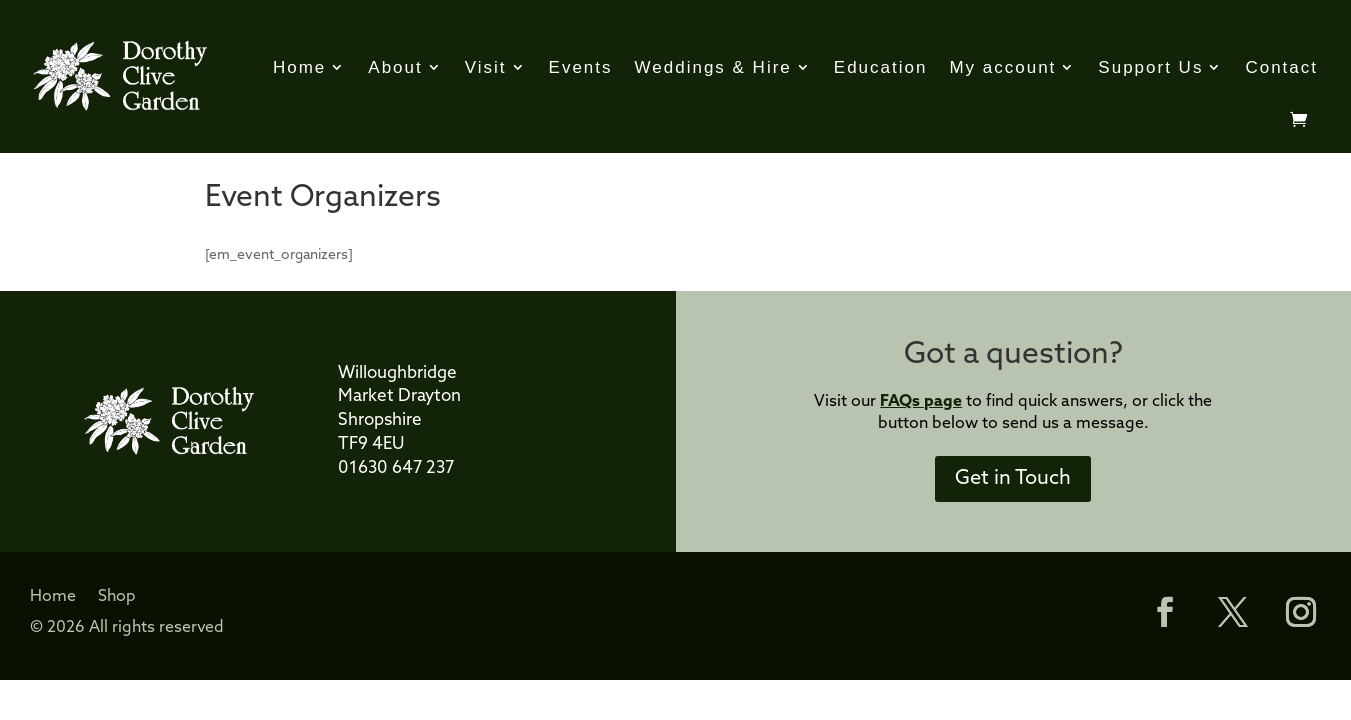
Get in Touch (1013, 479)
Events (581, 67)
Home (299, 67)
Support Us (1150, 67)
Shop (117, 597)
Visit (486, 67)
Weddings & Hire (713, 67)
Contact (1281, 67)
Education (881, 67)
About (395, 67)
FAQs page (921, 402)
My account (1002, 67)
